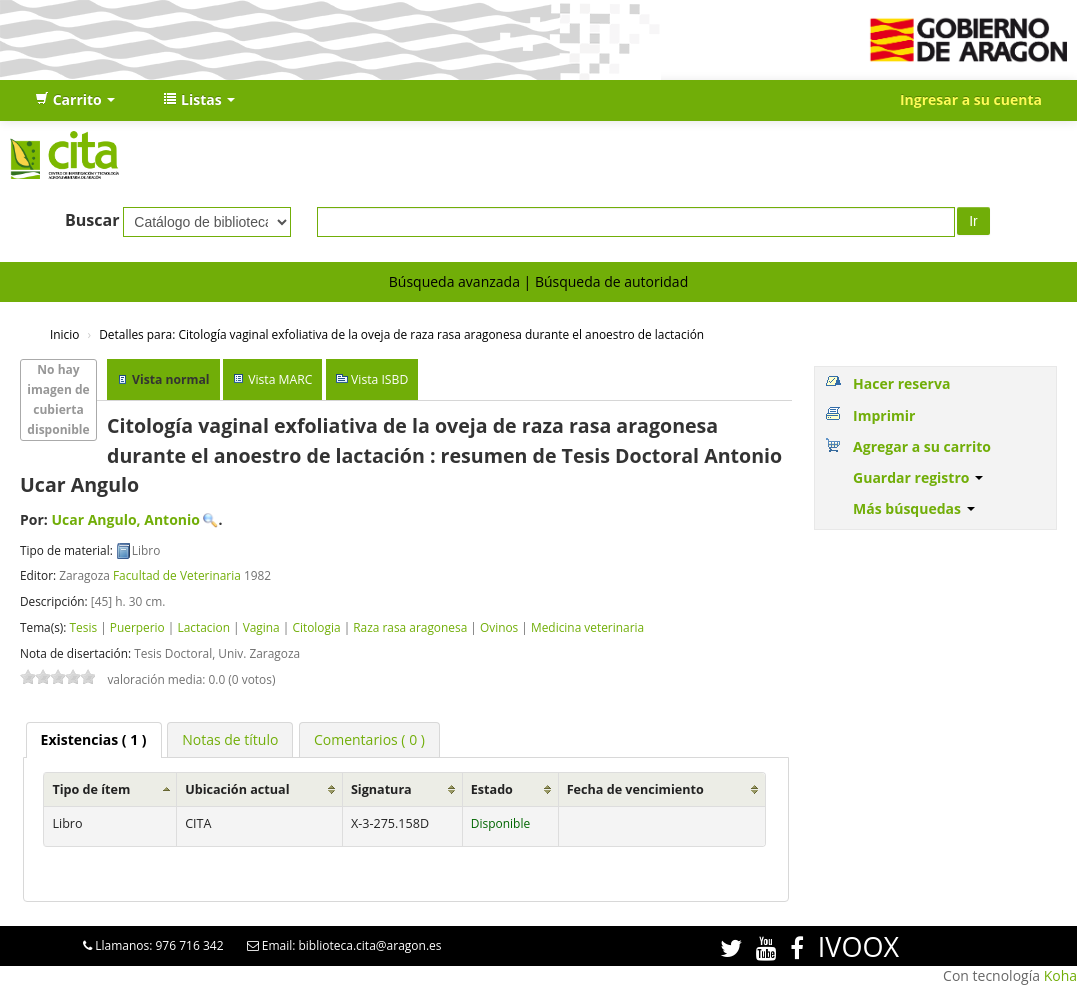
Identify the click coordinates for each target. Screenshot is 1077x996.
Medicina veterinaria (587, 627)
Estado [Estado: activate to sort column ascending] (492, 789)
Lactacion (203, 627)
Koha (1060, 975)
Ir (973, 221)
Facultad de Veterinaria (177, 575)
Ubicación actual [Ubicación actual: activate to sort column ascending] (237, 789)
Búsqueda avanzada (454, 281)
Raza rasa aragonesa (410, 627)
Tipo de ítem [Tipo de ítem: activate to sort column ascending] (91, 789)
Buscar (92, 220)
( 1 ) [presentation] (94, 739)
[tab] (94, 740)
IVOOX (858, 946)
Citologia (316, 627)
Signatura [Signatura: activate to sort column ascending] (381, 789)
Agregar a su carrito (922, 446)
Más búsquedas (914, 508)
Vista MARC (280, 379)
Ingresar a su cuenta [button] (971, 99)
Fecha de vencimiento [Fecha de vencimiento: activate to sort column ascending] (635, 789)
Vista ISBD (379, 379)
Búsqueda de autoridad (611, 281)
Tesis (83, 627)
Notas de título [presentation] (230, 739)
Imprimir (884, 415)
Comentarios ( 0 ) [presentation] (369, 739)
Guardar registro (918, 477)
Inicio (64, 334)
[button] (75, 100)
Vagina (261, 627)
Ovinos (499, 627)
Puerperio (137, 627)
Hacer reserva (901, 383)
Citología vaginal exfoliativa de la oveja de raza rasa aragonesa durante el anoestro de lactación (401, 334)
